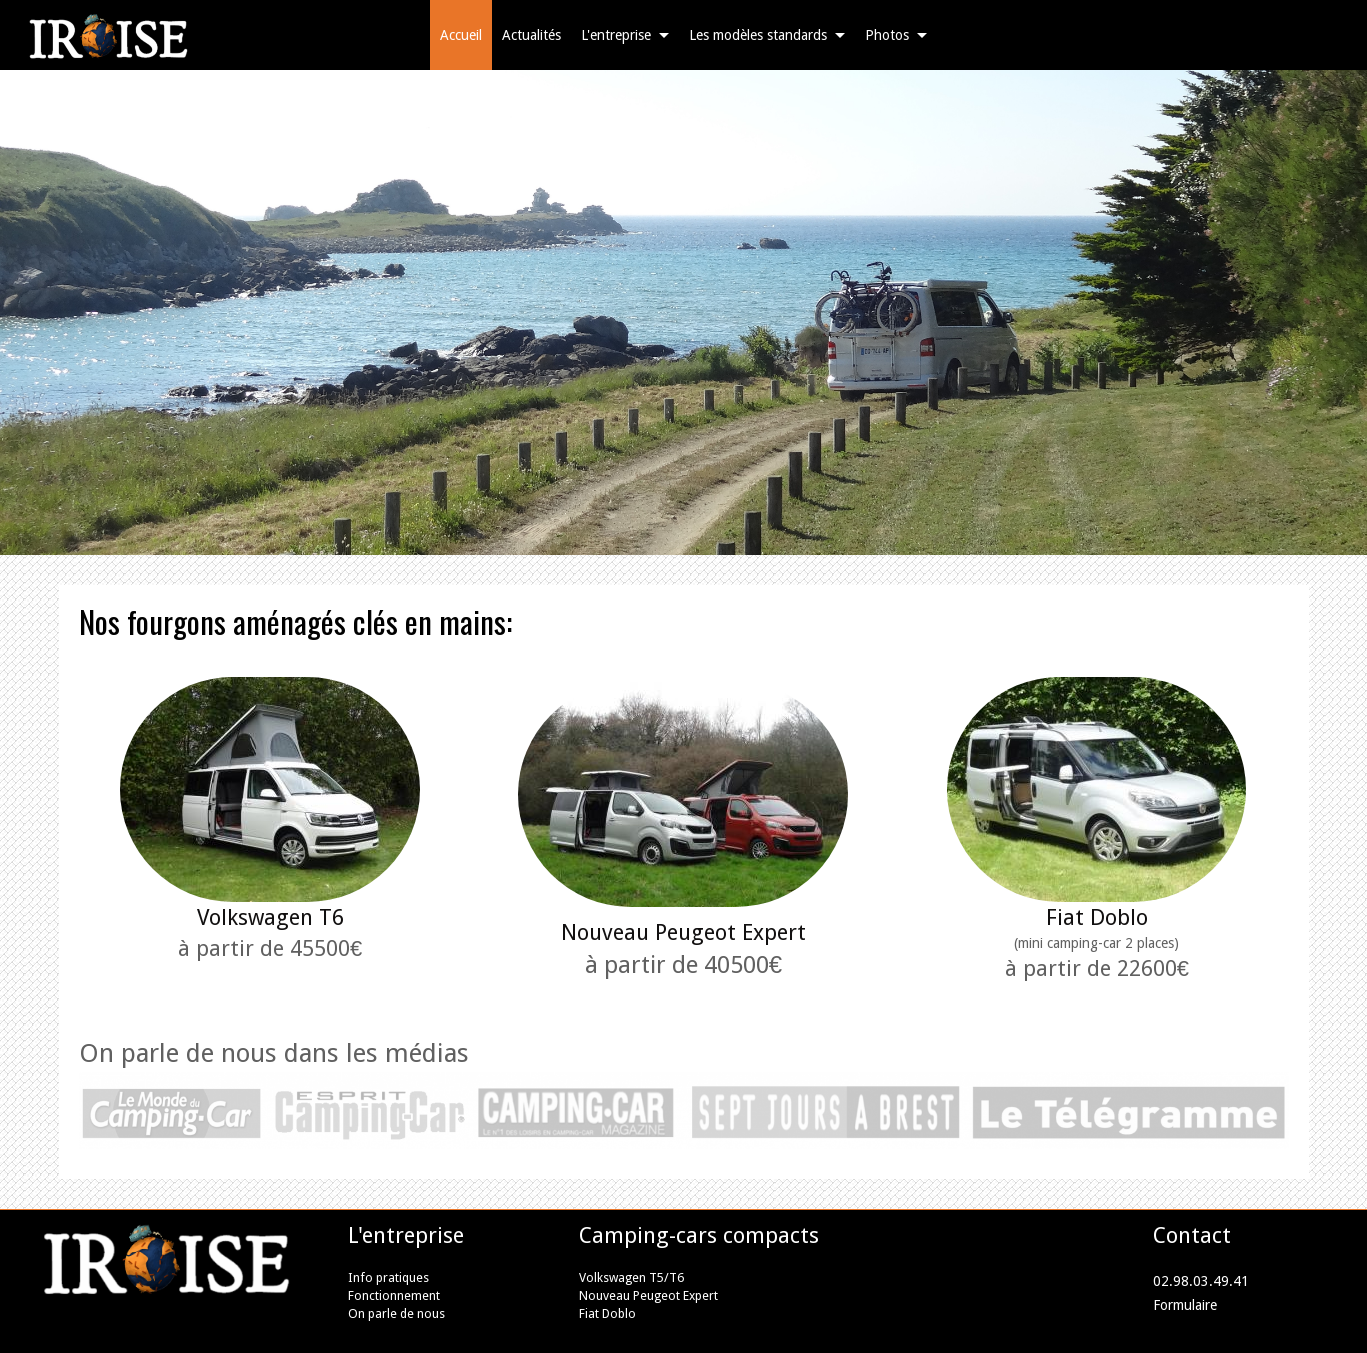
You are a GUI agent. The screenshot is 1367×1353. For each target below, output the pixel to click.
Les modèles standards (758, 35)
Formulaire (1185, 1305)
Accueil (461, 35)
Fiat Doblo (1097, 917)
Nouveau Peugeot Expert (648, 1295)
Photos (887, 35)
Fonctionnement (394, 1295)
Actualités (531, 35)
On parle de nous (396, 1313)
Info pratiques (388, 1277)
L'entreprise (616, 35)
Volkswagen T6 (270, 917)
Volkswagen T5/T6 (631, 1277)
